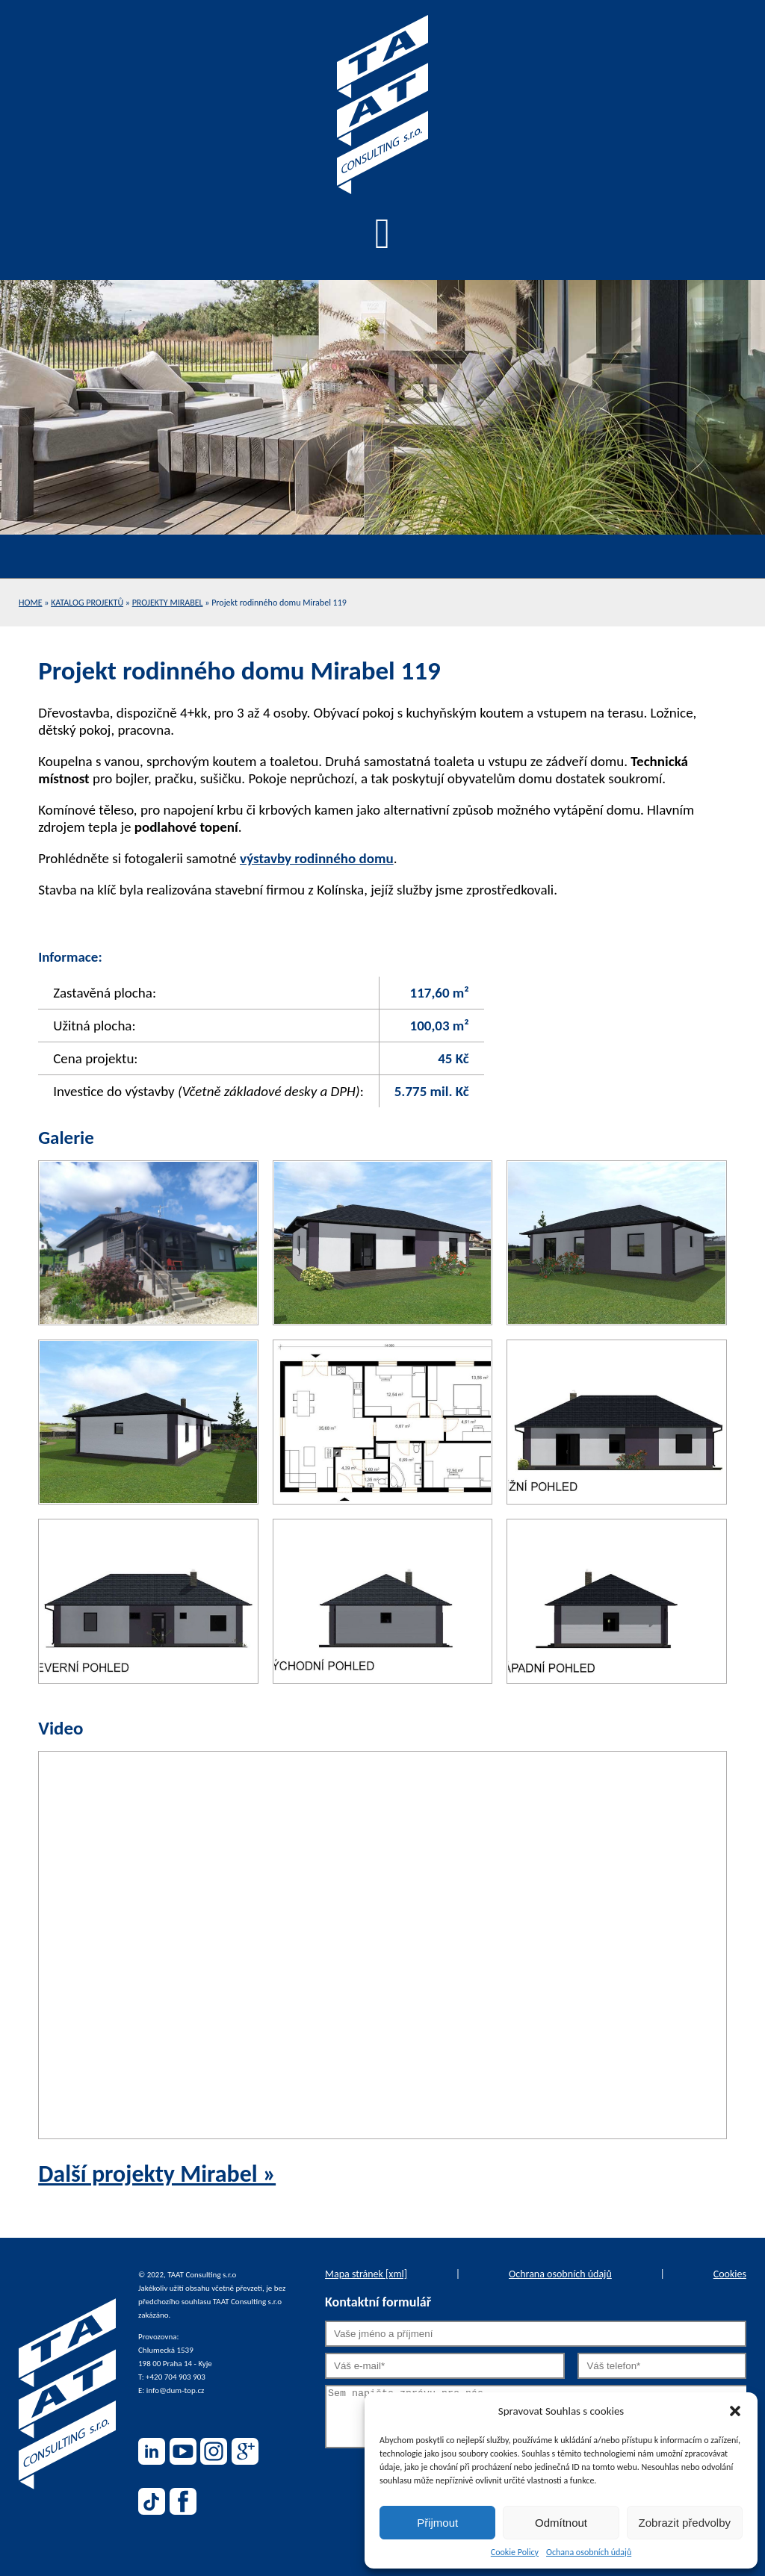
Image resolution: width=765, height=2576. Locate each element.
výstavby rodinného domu (317, 858)
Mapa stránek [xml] (366, 2274)
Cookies (729, 2274)
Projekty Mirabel (167, 602)
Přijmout (437, 2522)
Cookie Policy (515, 2552)
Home (31, 602)
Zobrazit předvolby (685, 2522)
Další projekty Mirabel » (157, 2173)
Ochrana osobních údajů (560, 2274)
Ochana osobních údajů (588, 2552)
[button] (735, 2411)
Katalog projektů (87, 602)
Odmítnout (561, 2522)
